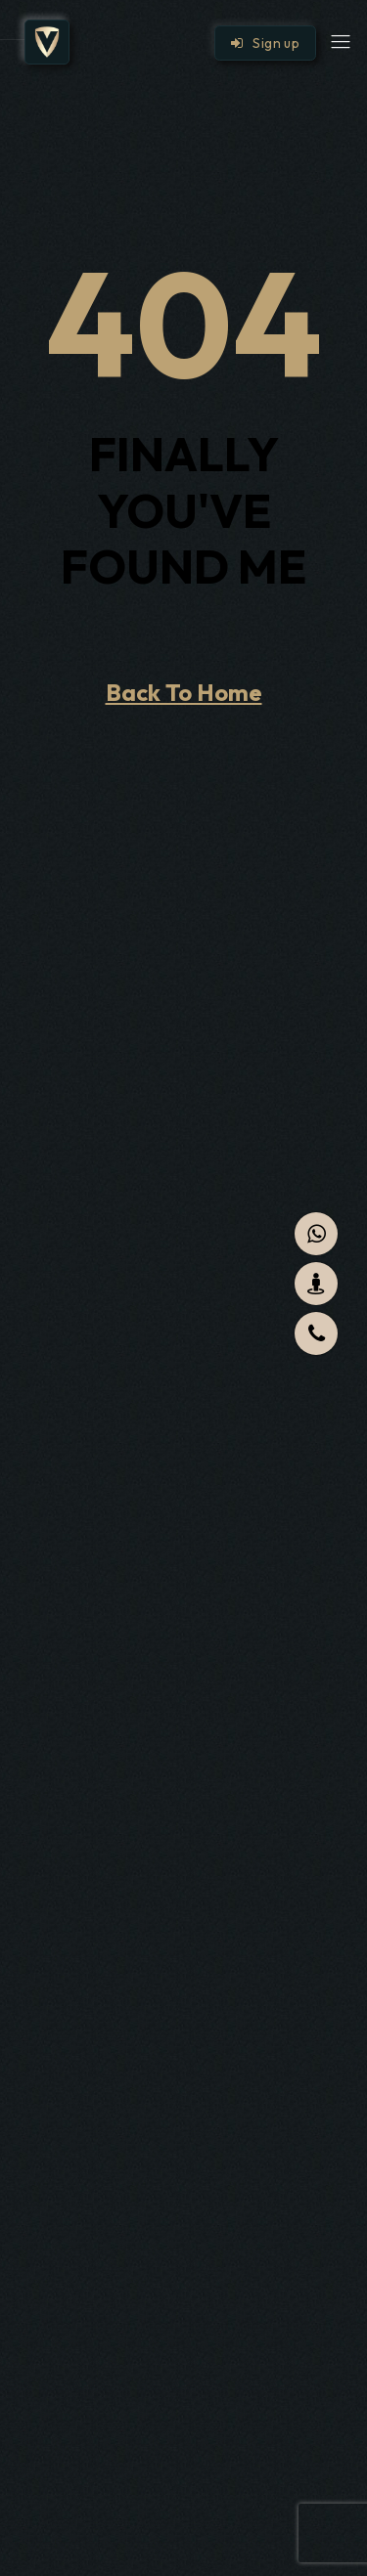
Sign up (265, 43)
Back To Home (184, 692)
